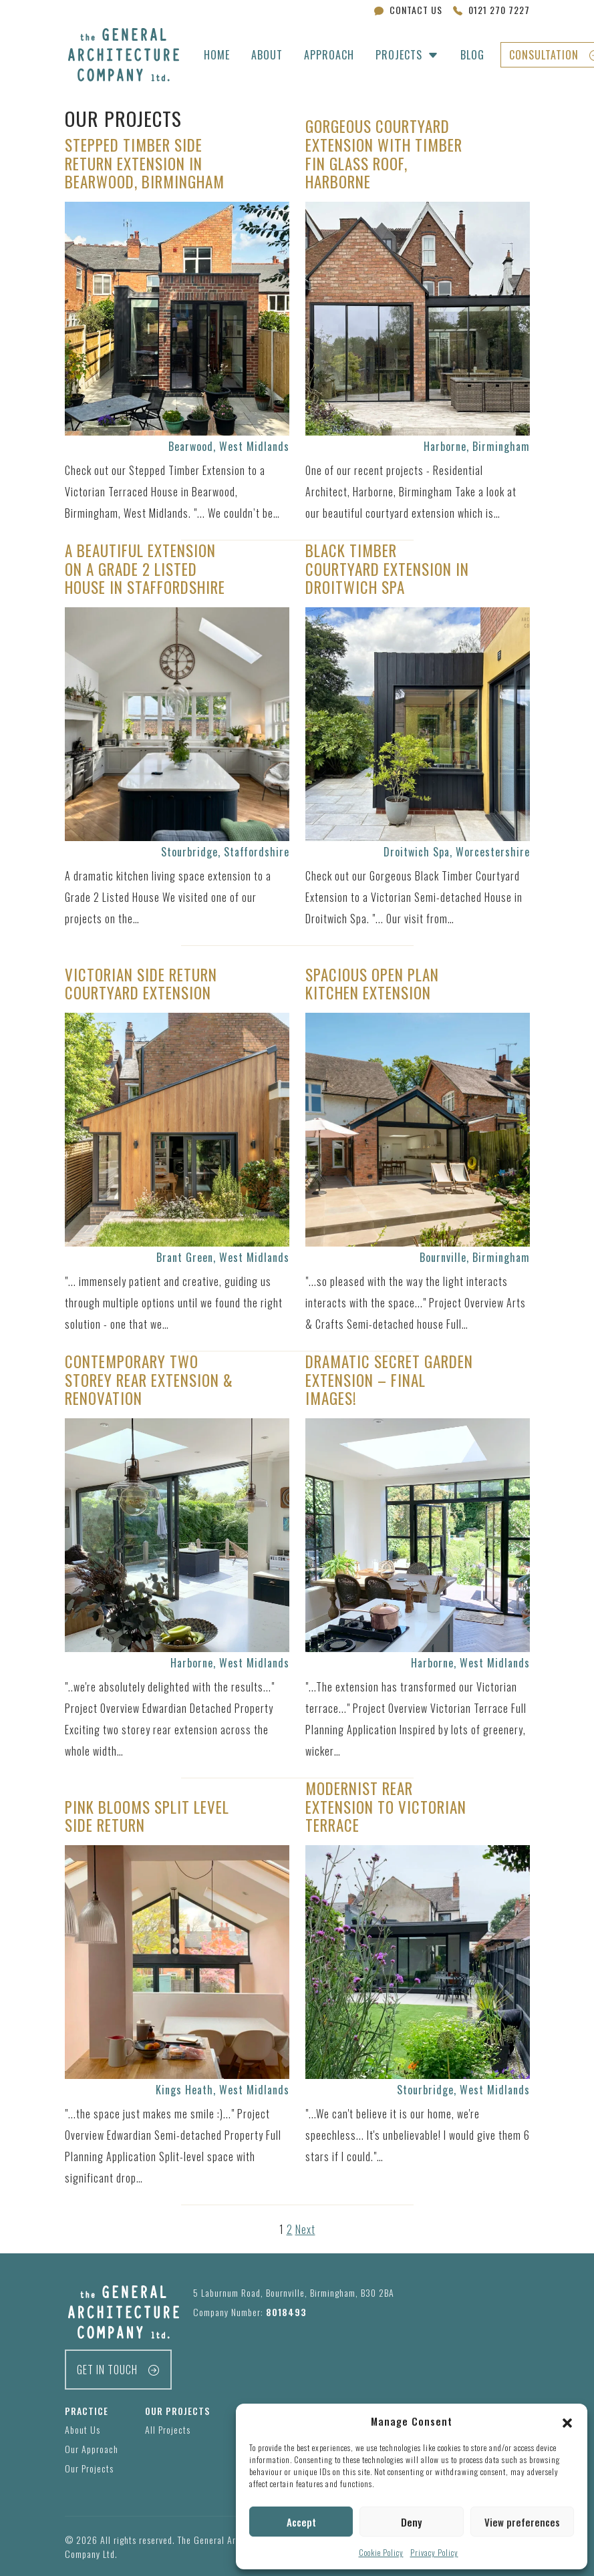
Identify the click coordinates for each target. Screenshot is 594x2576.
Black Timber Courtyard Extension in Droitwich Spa (387, 569)
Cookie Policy (381, 2552)
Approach (329, 55)
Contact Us (408, 10)
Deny (411, 2522)
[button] (567, 2421)
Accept (301, 2522)
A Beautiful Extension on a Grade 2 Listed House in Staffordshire (145, 569)
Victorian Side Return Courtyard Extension (141, 983)
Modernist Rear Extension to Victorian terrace (385, 1806)
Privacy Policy (434, 2552)
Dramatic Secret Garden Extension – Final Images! (389, 1380)
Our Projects (89, 2468)
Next (305, 2229)
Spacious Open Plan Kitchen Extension (372, 983)
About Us (82, 2429)
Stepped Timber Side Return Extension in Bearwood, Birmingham (145, 163)
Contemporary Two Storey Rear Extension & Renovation (149, 1380)
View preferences (522, 2522)
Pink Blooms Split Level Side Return (147, 1816)
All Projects (167, 2429)
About (267, 55)
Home (217, 55)
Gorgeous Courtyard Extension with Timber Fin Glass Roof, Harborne (383, 154)
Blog (472, 55)
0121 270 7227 (491, 10)
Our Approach (91, 2449)
